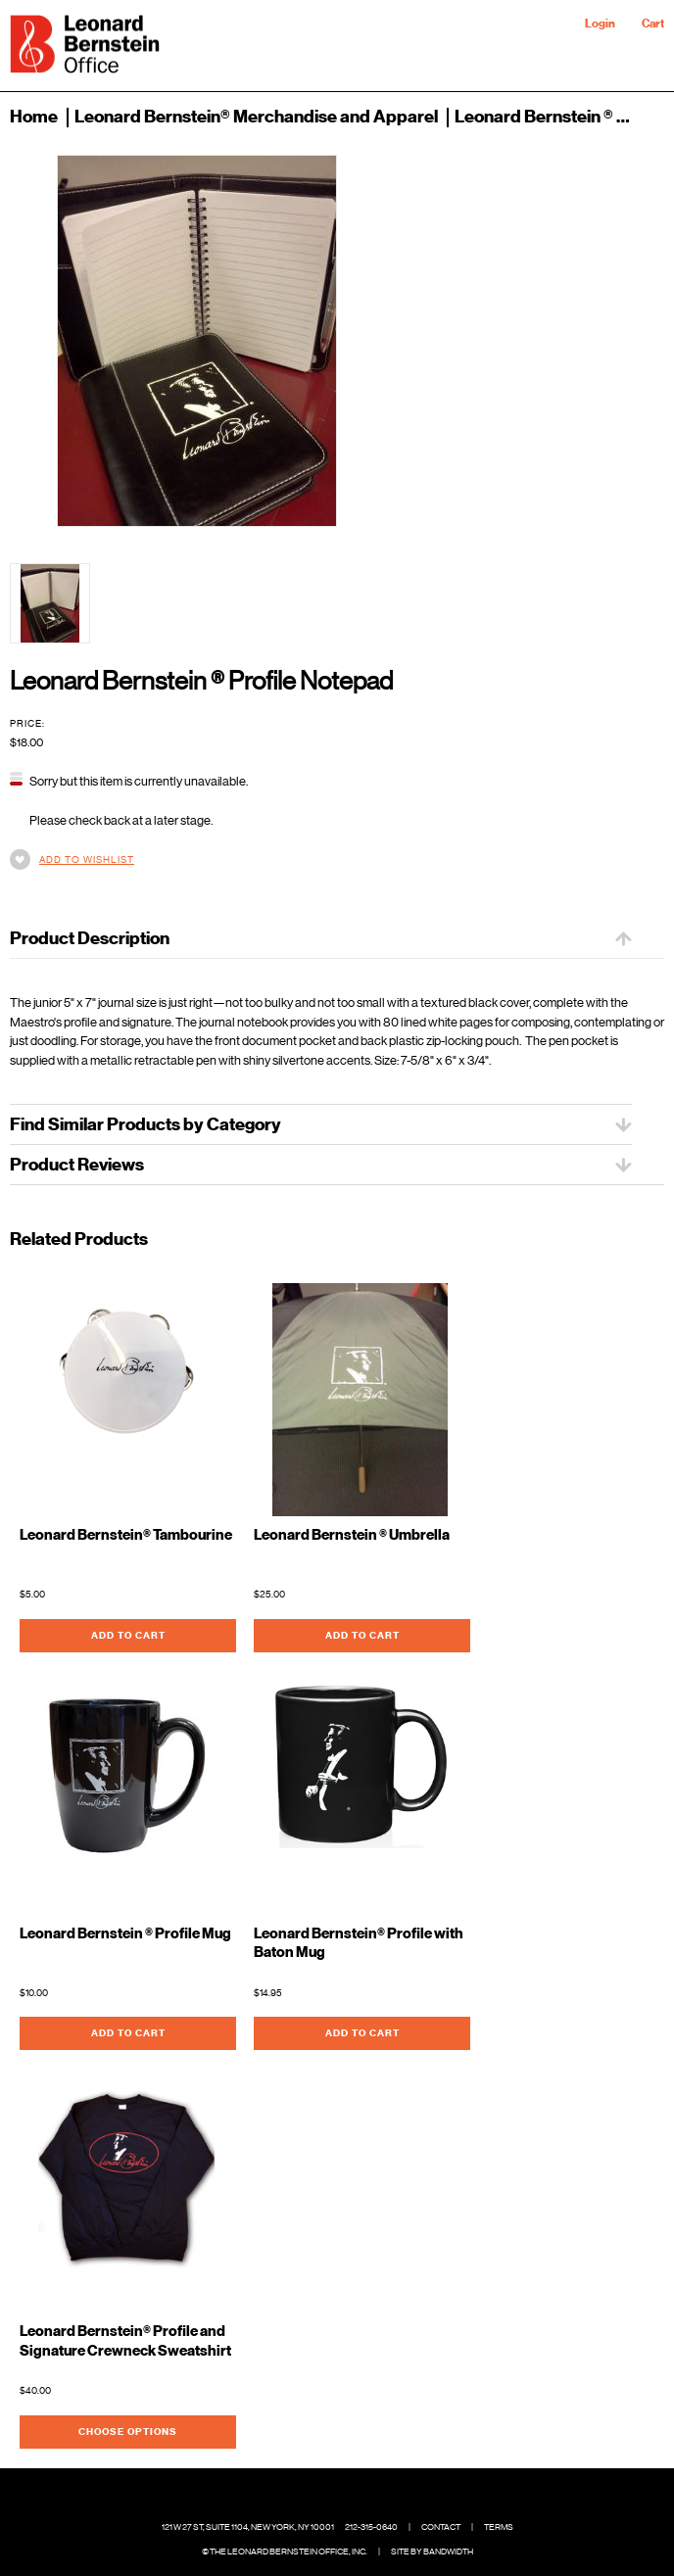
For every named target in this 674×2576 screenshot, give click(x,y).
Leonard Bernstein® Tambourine (126, 1535)
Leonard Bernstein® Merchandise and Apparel (256, 116)
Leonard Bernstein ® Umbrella (352, 1535)
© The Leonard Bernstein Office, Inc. (284, 2551)
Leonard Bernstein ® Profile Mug (125, 1934)
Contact (440, 2527)
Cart (653, 23)
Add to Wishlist (86, 859)
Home (34, 116)
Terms (498, 2527)
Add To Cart (128, 1635)
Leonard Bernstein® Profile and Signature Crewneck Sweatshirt (125, 2341)
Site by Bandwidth (432, 2551)
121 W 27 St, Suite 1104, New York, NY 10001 (248, 2527)
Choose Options (127, 2431)
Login (600, 23)
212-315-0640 (371, 2527)
